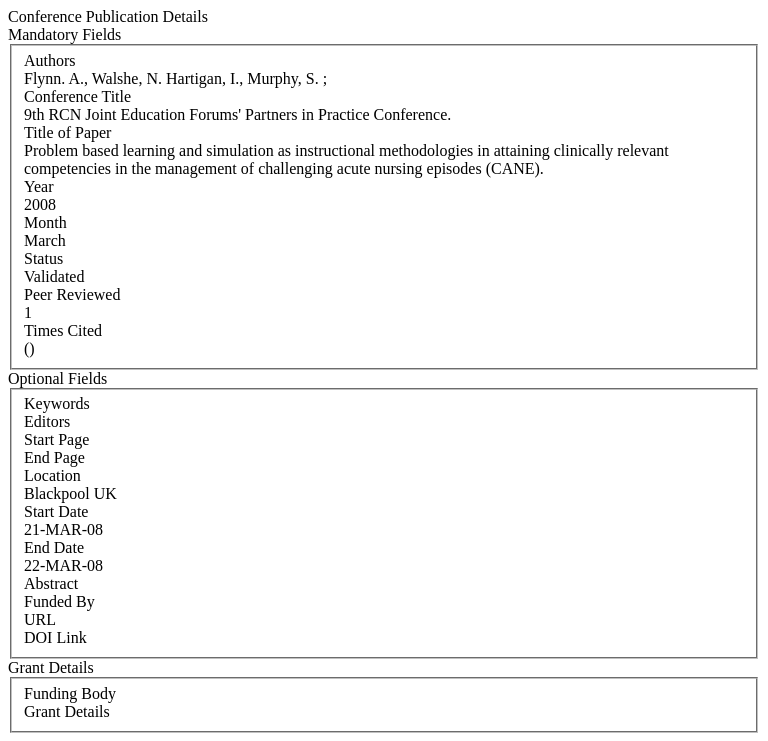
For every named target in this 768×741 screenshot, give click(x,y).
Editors (47, 421)
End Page (54, 457)
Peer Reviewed (72, 294)
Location (52, 475)
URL (40, 619)
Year (38, 186)
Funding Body (70, 693)
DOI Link (55, 637)
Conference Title (77, 96)
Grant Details (67, 711)
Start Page (56, 439)
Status (43, 258)
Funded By (59, 601)
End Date (54, 547)
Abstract (51, 583)
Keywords (57, 403)
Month (45, 222)
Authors (50, 60)
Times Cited (63, 330)
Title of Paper (67, 132)
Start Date (56, 511)
